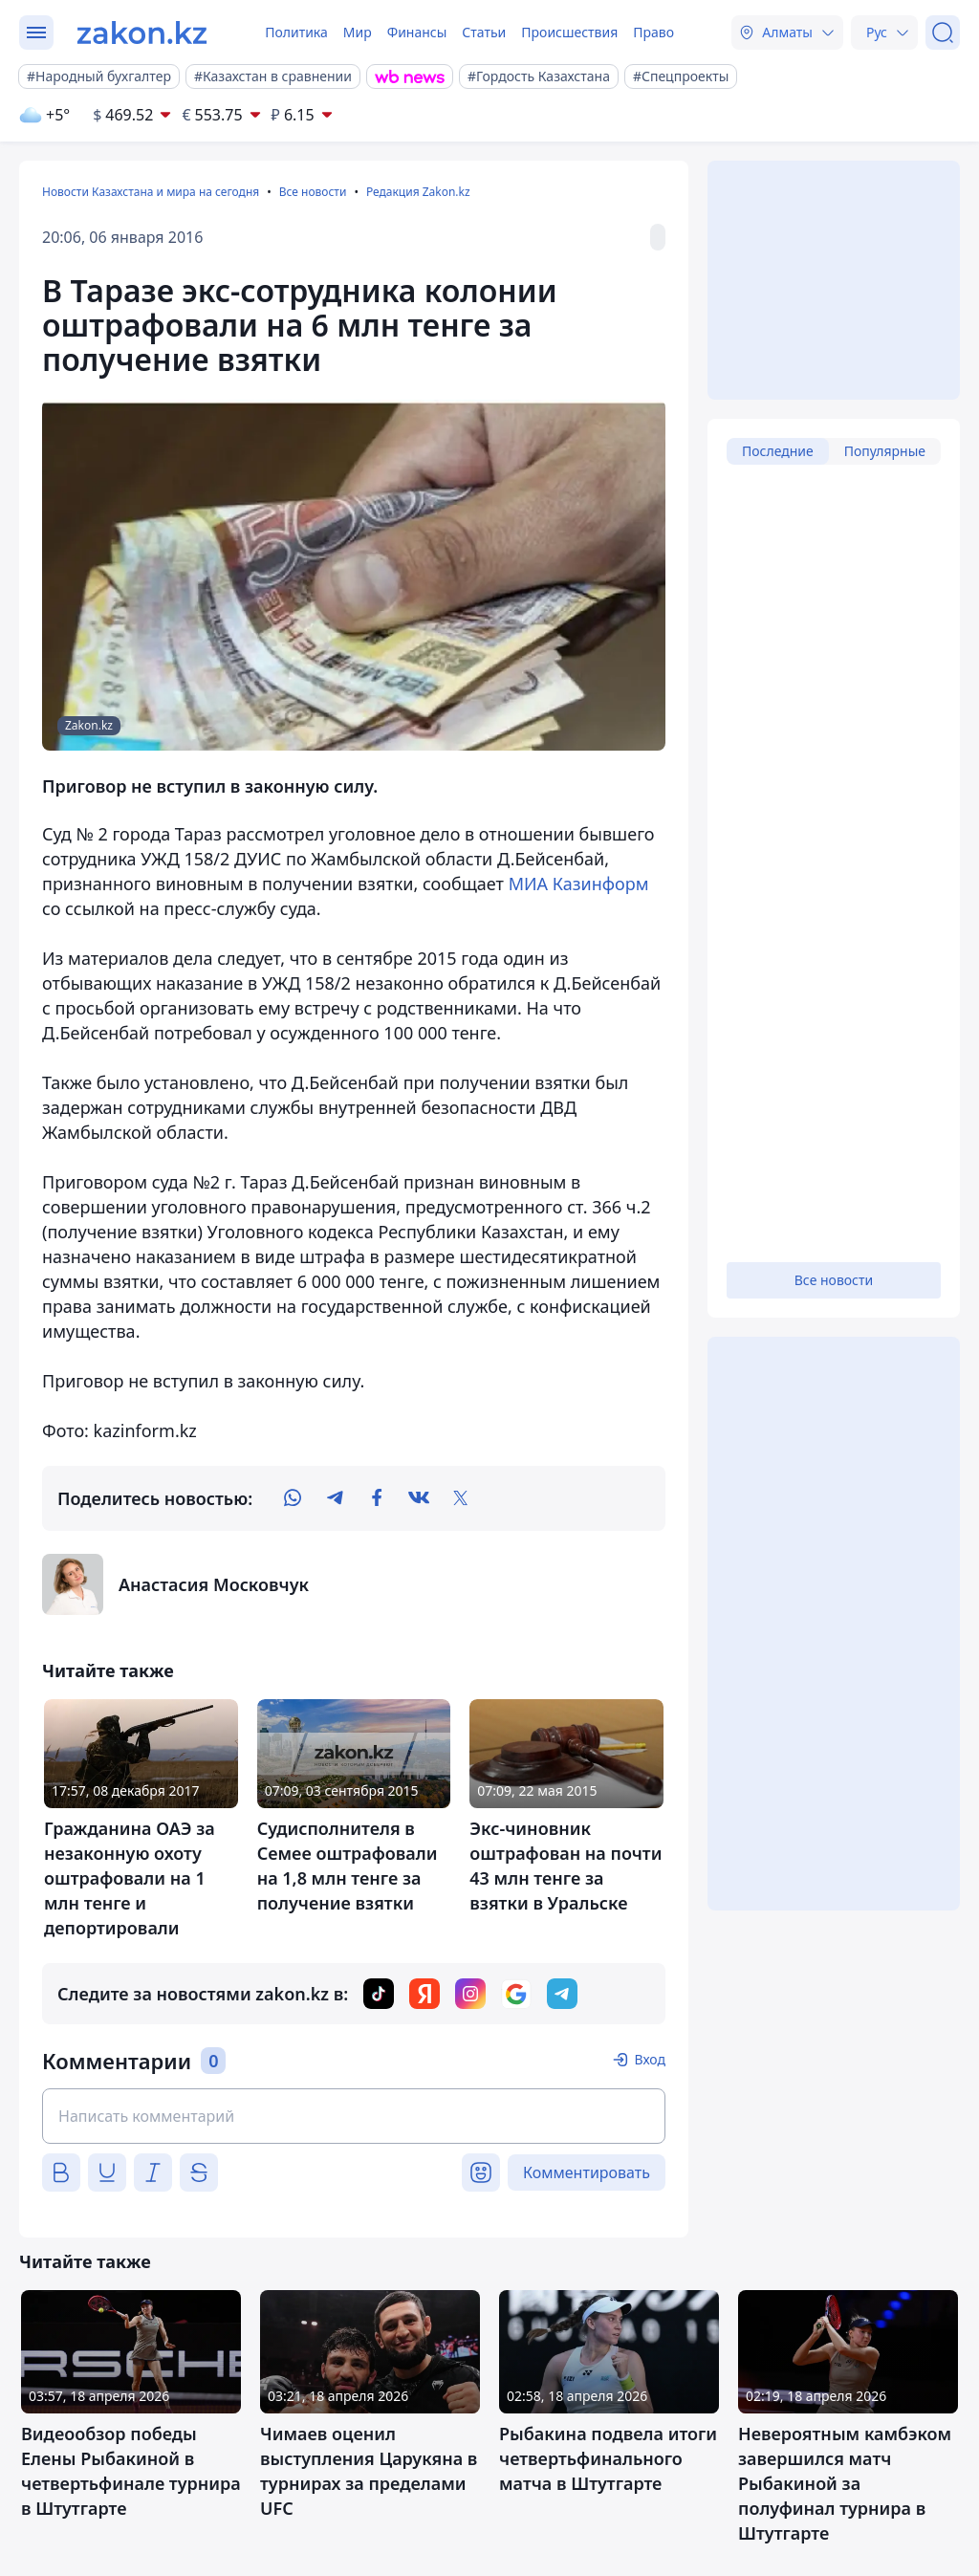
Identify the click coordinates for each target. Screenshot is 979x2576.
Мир (357, 32)
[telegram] (334, 1498)
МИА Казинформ (579, 883)
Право (653, 32)
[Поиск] (942, 32)
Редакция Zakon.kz (418, 192)
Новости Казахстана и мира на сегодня (150, 192)
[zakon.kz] (141, 32)
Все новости (313, 192)
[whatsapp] (292, 1498)
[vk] (419, 1498)
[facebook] (376, 1498)
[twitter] (461, 1498)
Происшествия (569, 32)
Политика (296, 32)
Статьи (484, 32)
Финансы (417, 32)
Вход (649, 2059)
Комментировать (586, 2172)
